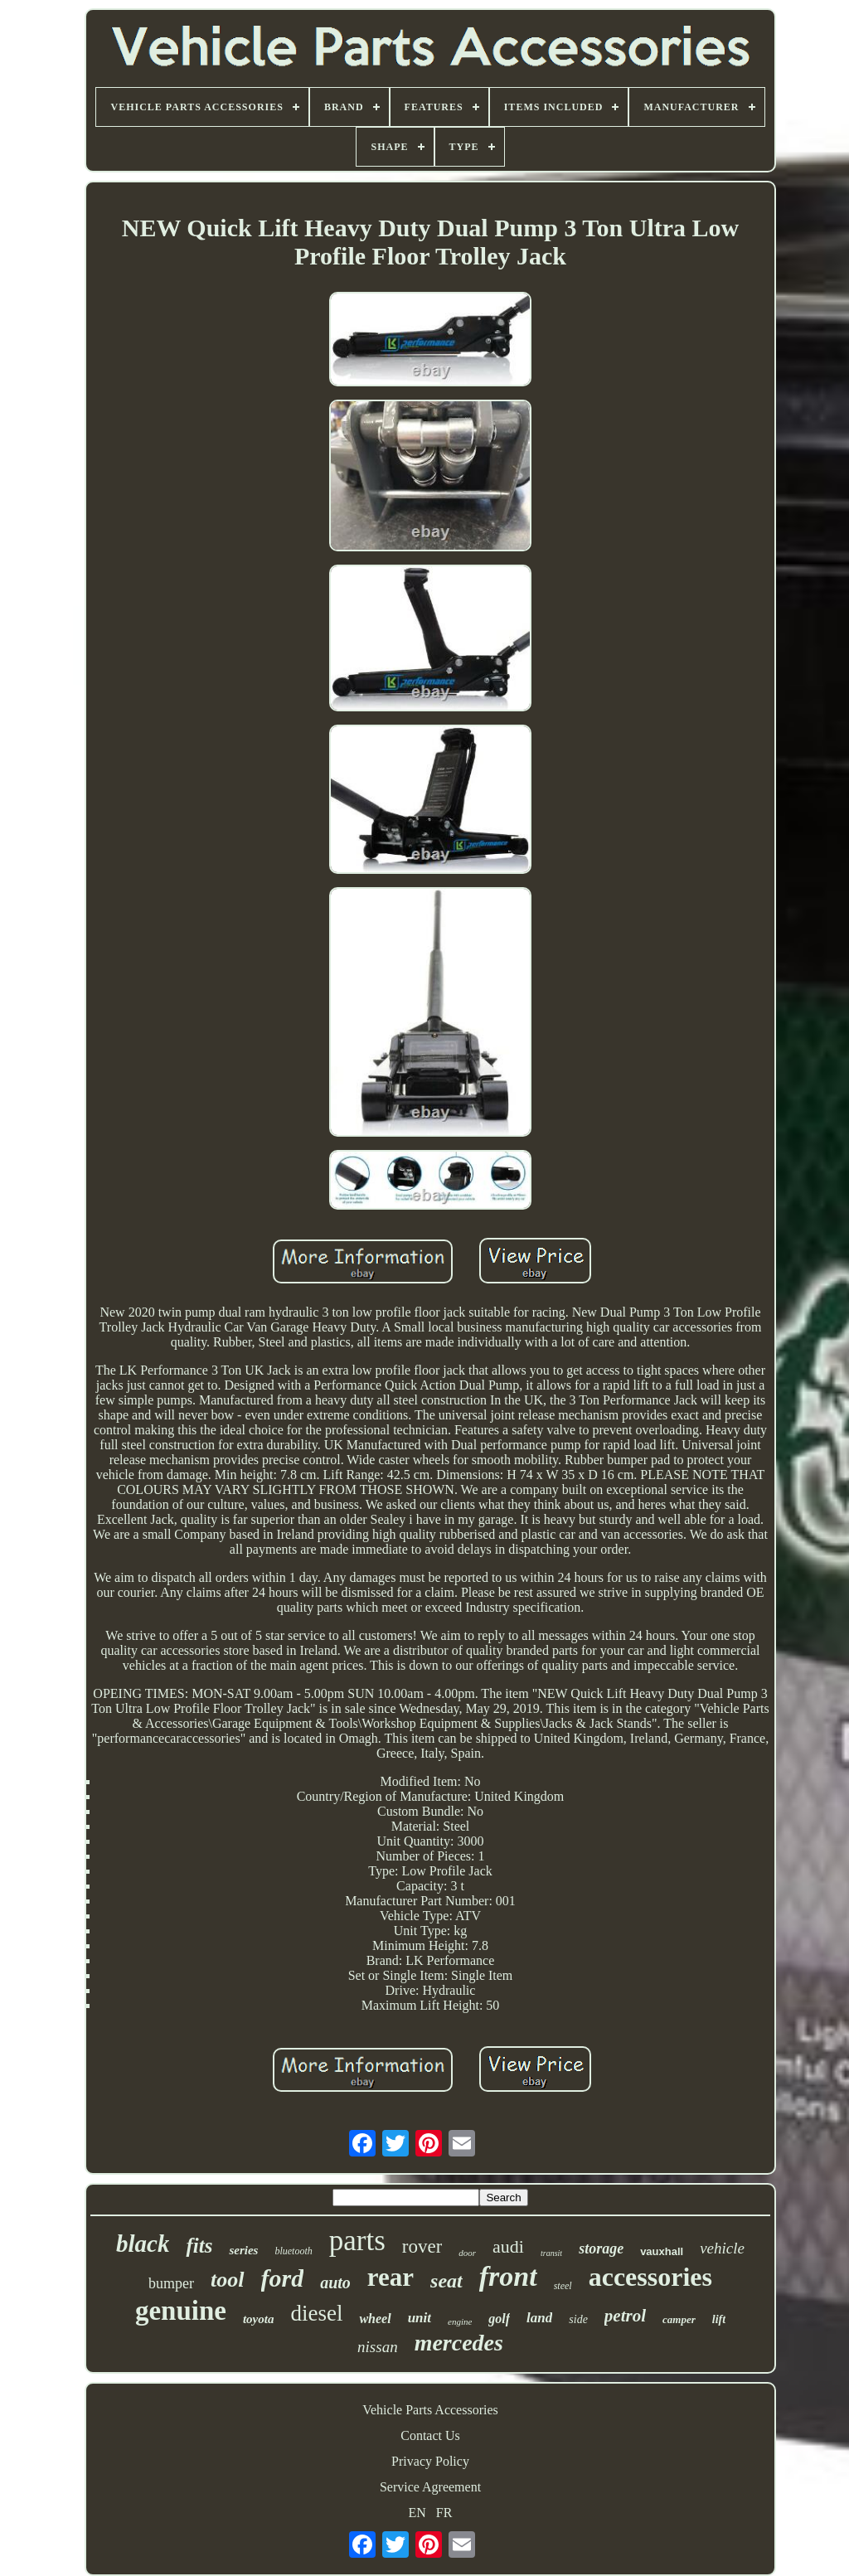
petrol (625, 2316)
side (578, 2319)
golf (499, 2319)
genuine (180, 2311)
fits (199, 2245)
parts (357, 2240)
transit (551, 2253)
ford (282, 2278)
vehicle (722, 2248)
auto (335, 2282)
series (243, 2250)
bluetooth (293, 2251)
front (508, 2276)
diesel (316, 2313)
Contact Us (430, 2435)
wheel (375, 2319)
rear (390, 2277)
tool (227, 2280)
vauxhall (661, 2251)
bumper (171, 2283)
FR (444, 2513)
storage (601, 2248)
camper (679, 2319)
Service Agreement (430, 2487)
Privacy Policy (430, 2461)
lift (718, 2319)
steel (563, 2286)
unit (419, 2318)
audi (508, 2246)
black (142, 2243)
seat (446, 2281)
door (467, 2253)
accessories (650, 2277)
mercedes (459, 2342)
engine (460, 2321)
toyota (258, 2319)
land (539, 2318)
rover (422, 2246)
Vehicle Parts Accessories (430, 2410)
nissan (377, 2346)
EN (417, 2513)
